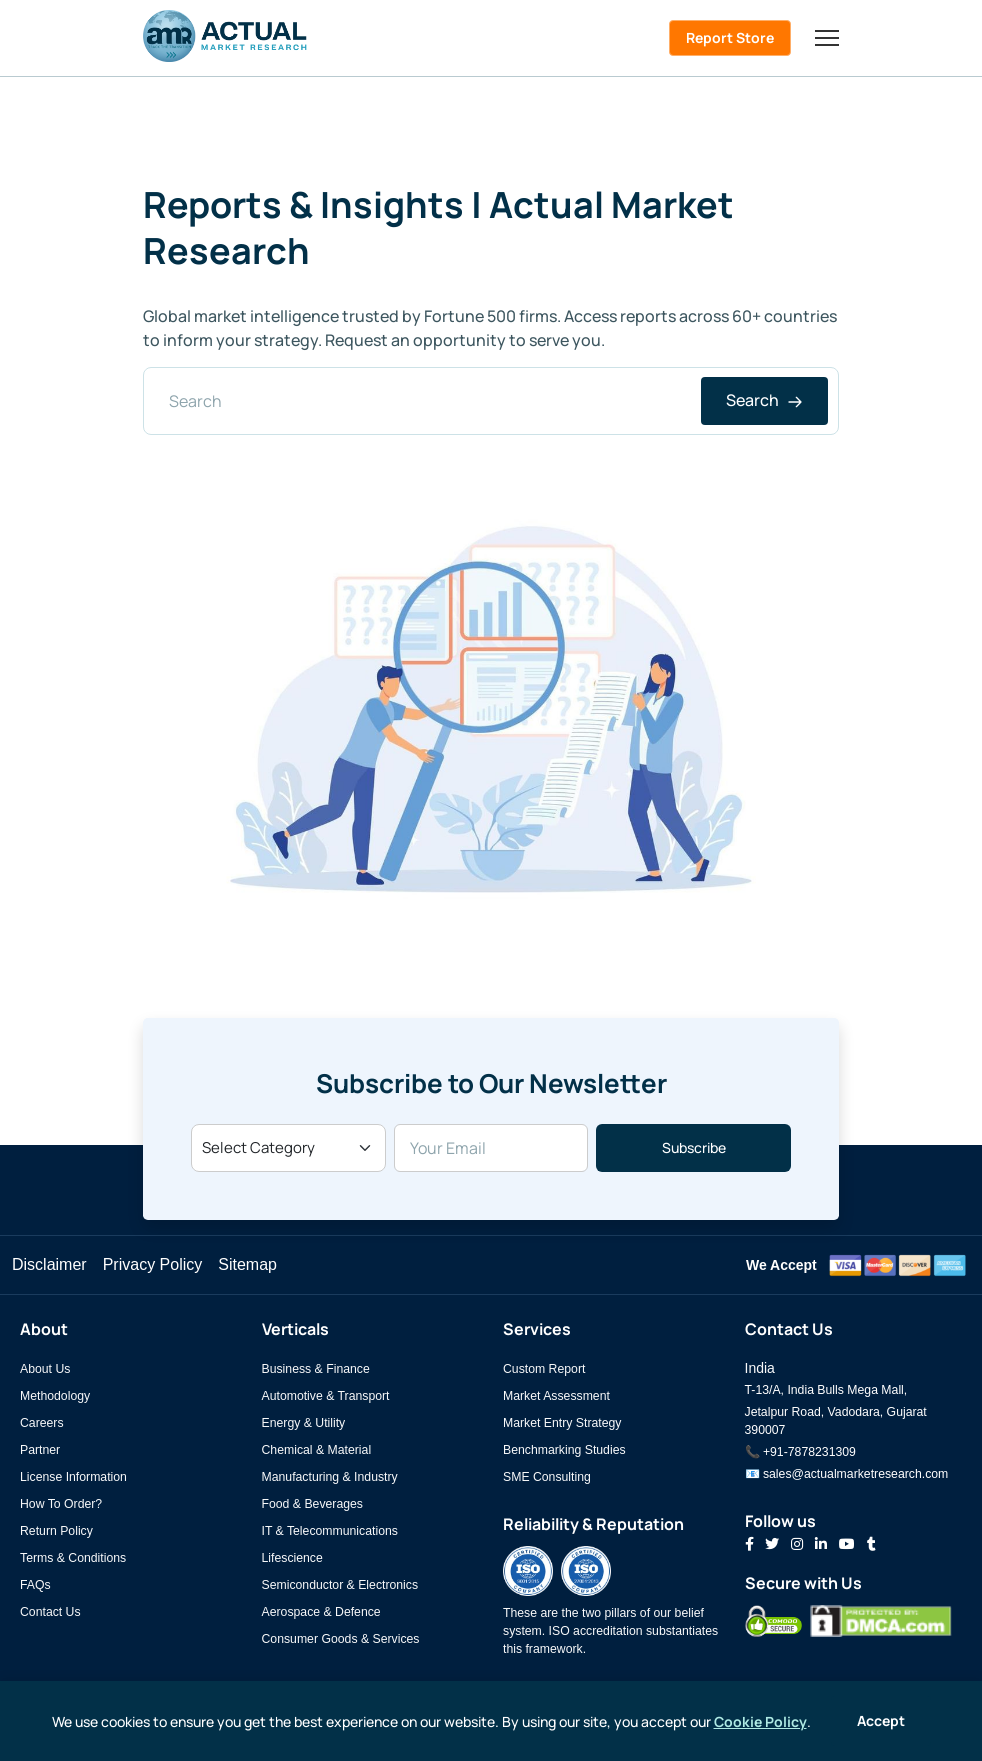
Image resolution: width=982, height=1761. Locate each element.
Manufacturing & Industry (330, 1477)
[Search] (491, 401)
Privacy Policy (153, 1264)
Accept (881, 1720)
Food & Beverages (312, 1504)
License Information (73, 1477)
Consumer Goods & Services (341, 1639)
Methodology (55, 1396)
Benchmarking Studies (564, 1450)
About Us (45, 1369)
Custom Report (544, 1369)
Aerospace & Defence (321, 1612)
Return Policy (56, 1531)
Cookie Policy (760, 1721)
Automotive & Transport (326, 1396)
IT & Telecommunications (330, 1531)
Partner (40, 1450)
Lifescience (292, 1558)
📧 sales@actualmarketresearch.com (847, 1474)
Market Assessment (556, 1396)
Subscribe (694, 1147)
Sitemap (247, 1264)
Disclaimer (49, 1264)
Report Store (730, 37)
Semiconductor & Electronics (340, 1585)
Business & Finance (316, 1369)
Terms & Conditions (73, 1558)
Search (764, 400)
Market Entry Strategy (562, 1423)
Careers (42, 1423)
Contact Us (50, 1612)
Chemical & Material (317, 1450)
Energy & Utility (304, 1423)
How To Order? (61, 1504)
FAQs (35, 1585)
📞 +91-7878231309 (800, 1452)
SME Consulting (547, 1477)
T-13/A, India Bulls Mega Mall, (826, 1390)
